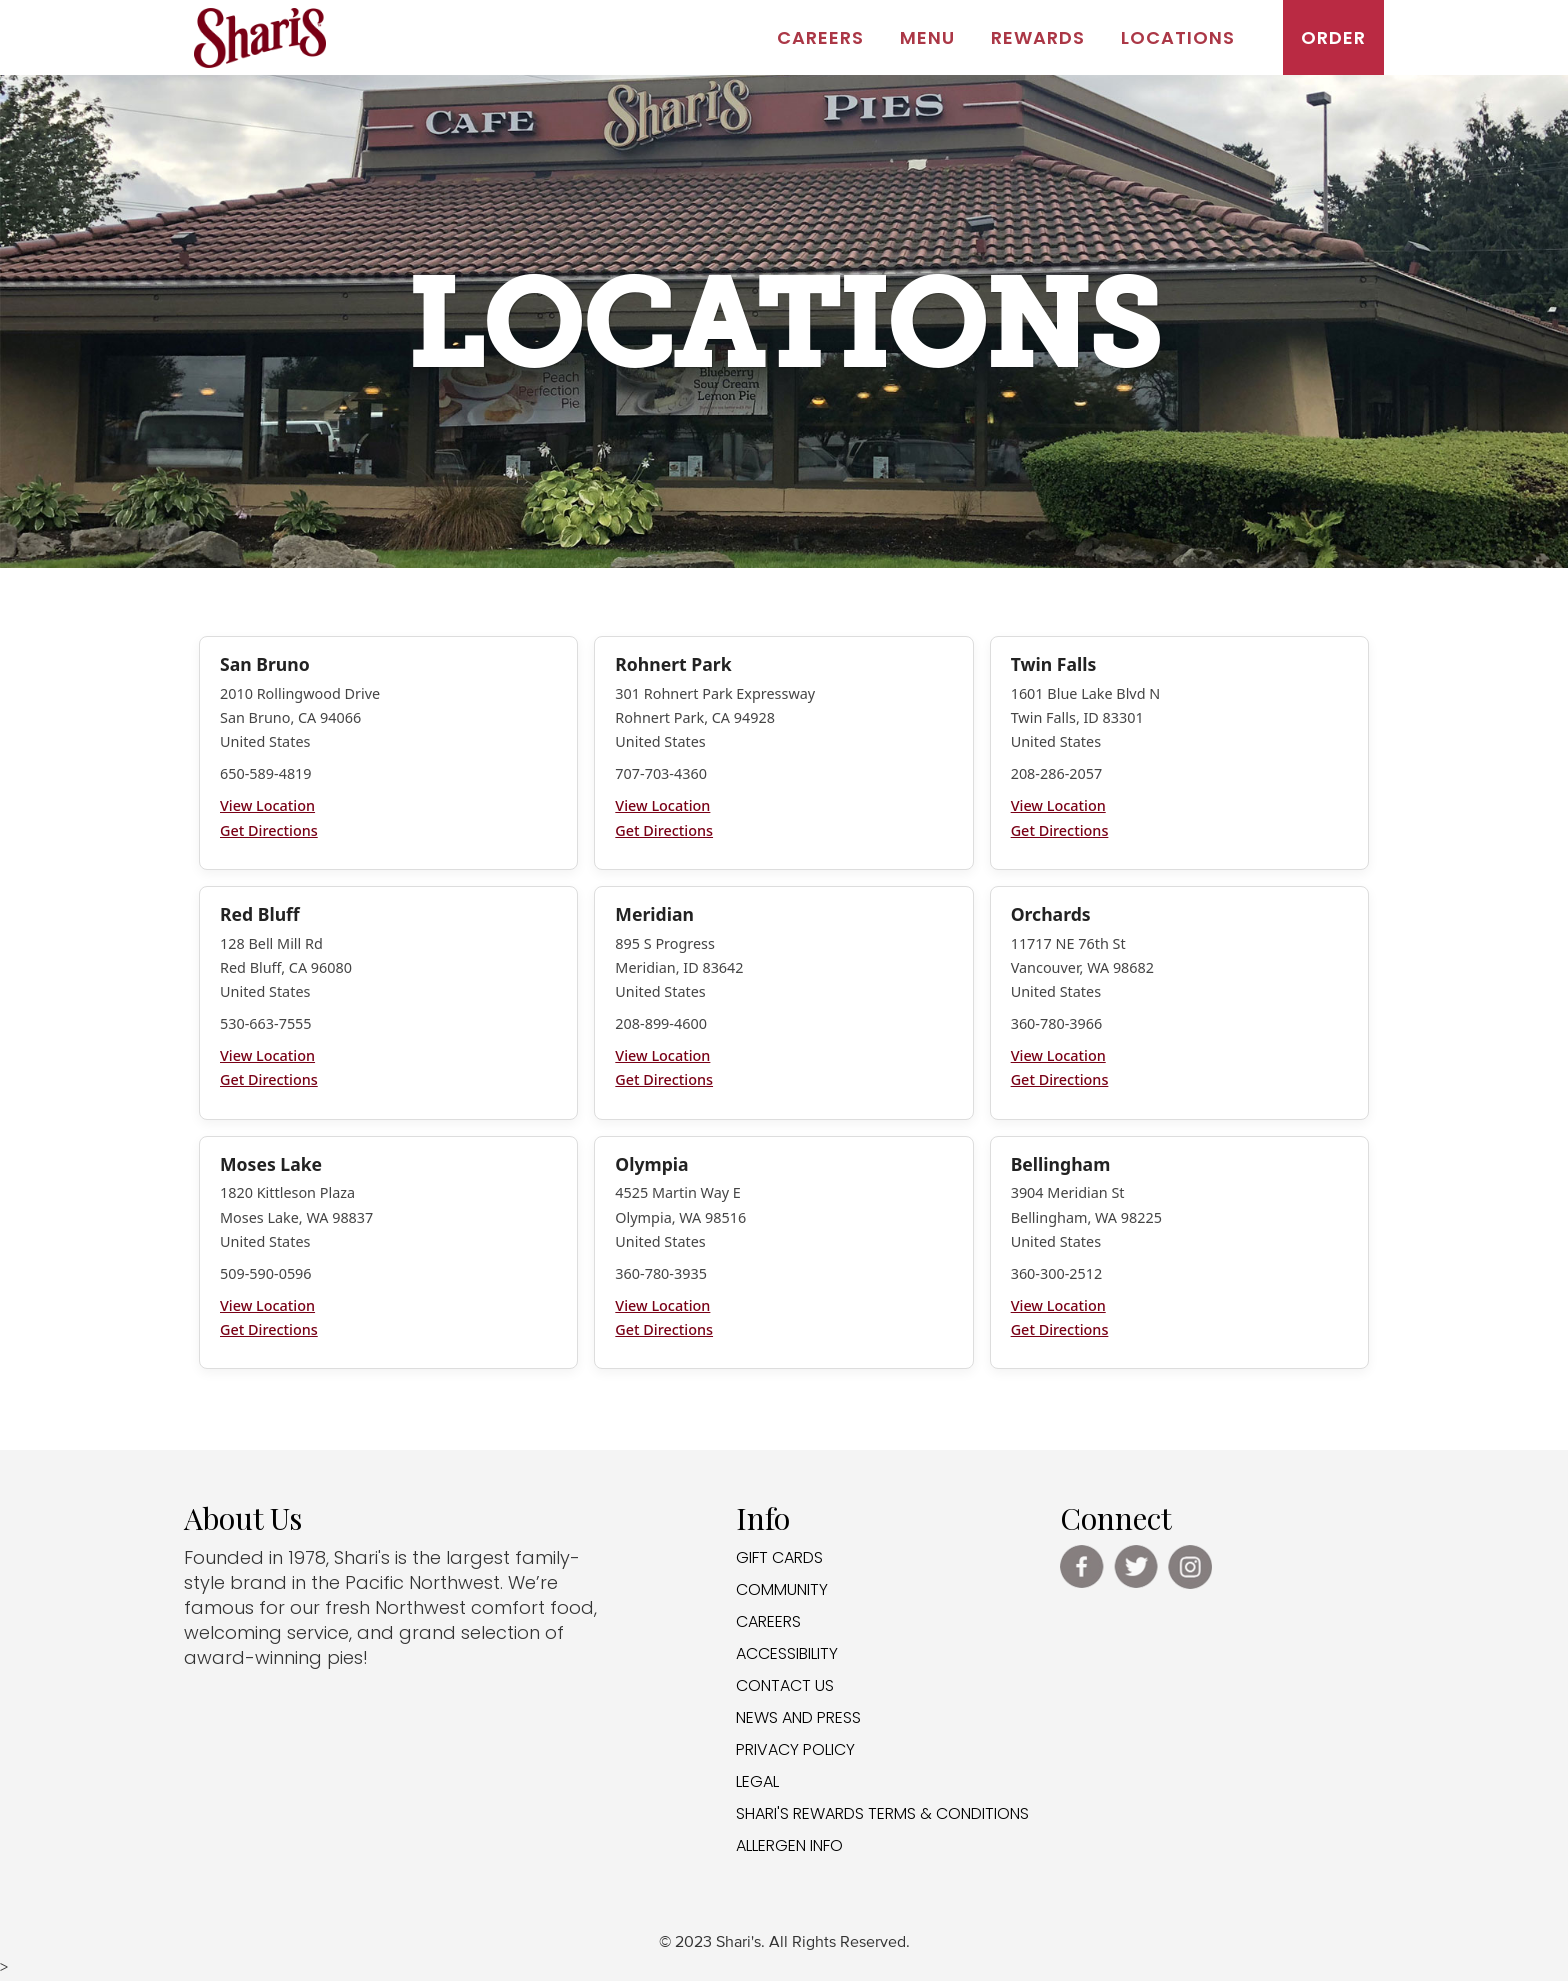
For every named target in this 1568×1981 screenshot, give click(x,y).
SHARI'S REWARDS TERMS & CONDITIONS (882, 1813)
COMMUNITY (782, 1589)
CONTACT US (785, 1685)
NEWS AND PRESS (798, 1717)
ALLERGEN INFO (789, 1845)
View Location (267, 805)
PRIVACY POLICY (795, 1749)
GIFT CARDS (779, 1557)
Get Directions (269, 830)
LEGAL (757, 1781)
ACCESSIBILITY (787, 1653)
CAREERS (768, 1621)
